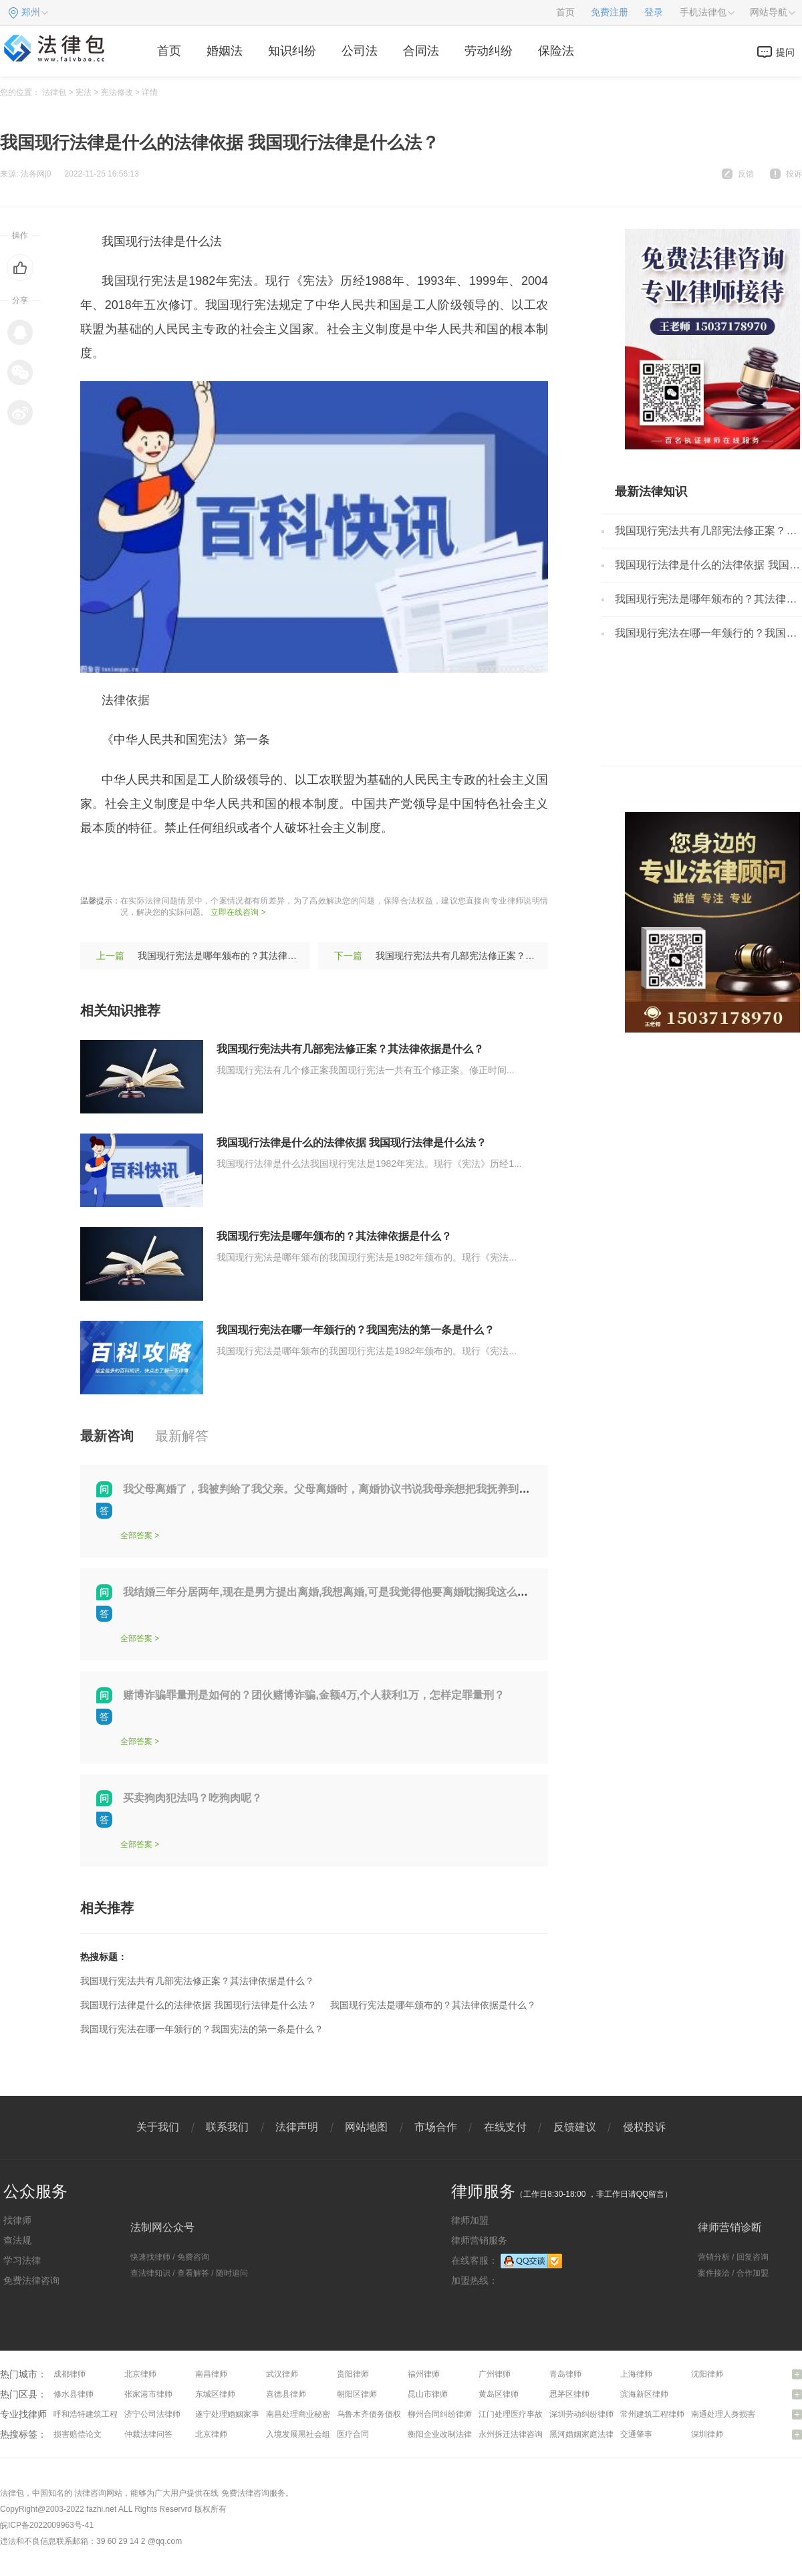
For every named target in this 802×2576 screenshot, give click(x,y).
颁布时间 (298, 867)
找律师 (17, 2220)
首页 (565, 12)
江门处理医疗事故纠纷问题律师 (535, 2414)
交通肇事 (636, 2434)
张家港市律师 (148, 2394)
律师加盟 (470, 2220)
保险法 (556, 51)
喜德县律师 (286, 2394)
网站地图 (366, 2127)
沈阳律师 (707, 2374)
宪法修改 (117, 92)
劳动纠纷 (488, 51)
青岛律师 (565, 2374)
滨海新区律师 (644, 2394)
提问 (785, 52)
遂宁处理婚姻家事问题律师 (243, 2414)
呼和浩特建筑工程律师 (93, 2414)
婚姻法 (225, 51)
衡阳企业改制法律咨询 (448, 2434)
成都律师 (69, 2374)
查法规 (17, 2240)
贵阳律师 (353, 2374)
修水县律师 (73, 2394)
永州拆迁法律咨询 (511, 2434)
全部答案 (136, 1535)
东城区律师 (215, 2394)
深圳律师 (707, 2434)
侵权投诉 (644, 2127)
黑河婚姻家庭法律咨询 (589, 2434)
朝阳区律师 (357, 2394)
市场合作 (435, 2127)
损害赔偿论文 (77, 2434)
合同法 (421, 51)
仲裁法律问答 (148, 2434)
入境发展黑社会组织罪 (306, 2434)
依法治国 (247, 867)
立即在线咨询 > (238, 912)
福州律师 (424, 2374)
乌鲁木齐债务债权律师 (377, 2414)
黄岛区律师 (499, 2394)
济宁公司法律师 (152, 2414)
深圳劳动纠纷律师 (581, 2414)
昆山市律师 (428, 2394)
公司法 (360, 51)
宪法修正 (195, 867)
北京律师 (140, 2374)
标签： (98, 867)
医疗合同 (353, 2434)
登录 (653, 12)
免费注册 (609, 12)
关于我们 (157, 2127)
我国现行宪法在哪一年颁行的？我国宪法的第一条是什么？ (356, 1329)
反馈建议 (574, 2127)
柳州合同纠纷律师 (440, 2414)
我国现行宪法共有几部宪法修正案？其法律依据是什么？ (493, 955)
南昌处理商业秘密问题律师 (314, 2414)
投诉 (794, 174)
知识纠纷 (292, 51)
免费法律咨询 (31, 2280)
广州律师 (495, 2374)
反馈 (746, 174)
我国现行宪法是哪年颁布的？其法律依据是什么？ (241, 955)
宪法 (84, 92)
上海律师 (636, 2374)
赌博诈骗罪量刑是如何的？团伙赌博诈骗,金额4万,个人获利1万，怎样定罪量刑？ (314, 1695)
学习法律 (22, 2260)
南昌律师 (211, 2374)
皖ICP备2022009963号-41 (47, 2525)
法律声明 (296, 2127)
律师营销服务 (479, 2240)
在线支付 (505, 2127)
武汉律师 (282, 2374)
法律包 (54, 92)
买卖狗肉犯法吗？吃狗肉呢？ (192, 1798)
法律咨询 (90, 2493)
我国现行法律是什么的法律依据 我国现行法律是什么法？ (352, 1142)
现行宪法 (144, 867)
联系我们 (227, 2127)
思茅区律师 (569, 2394)
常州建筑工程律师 (652, 2414)
